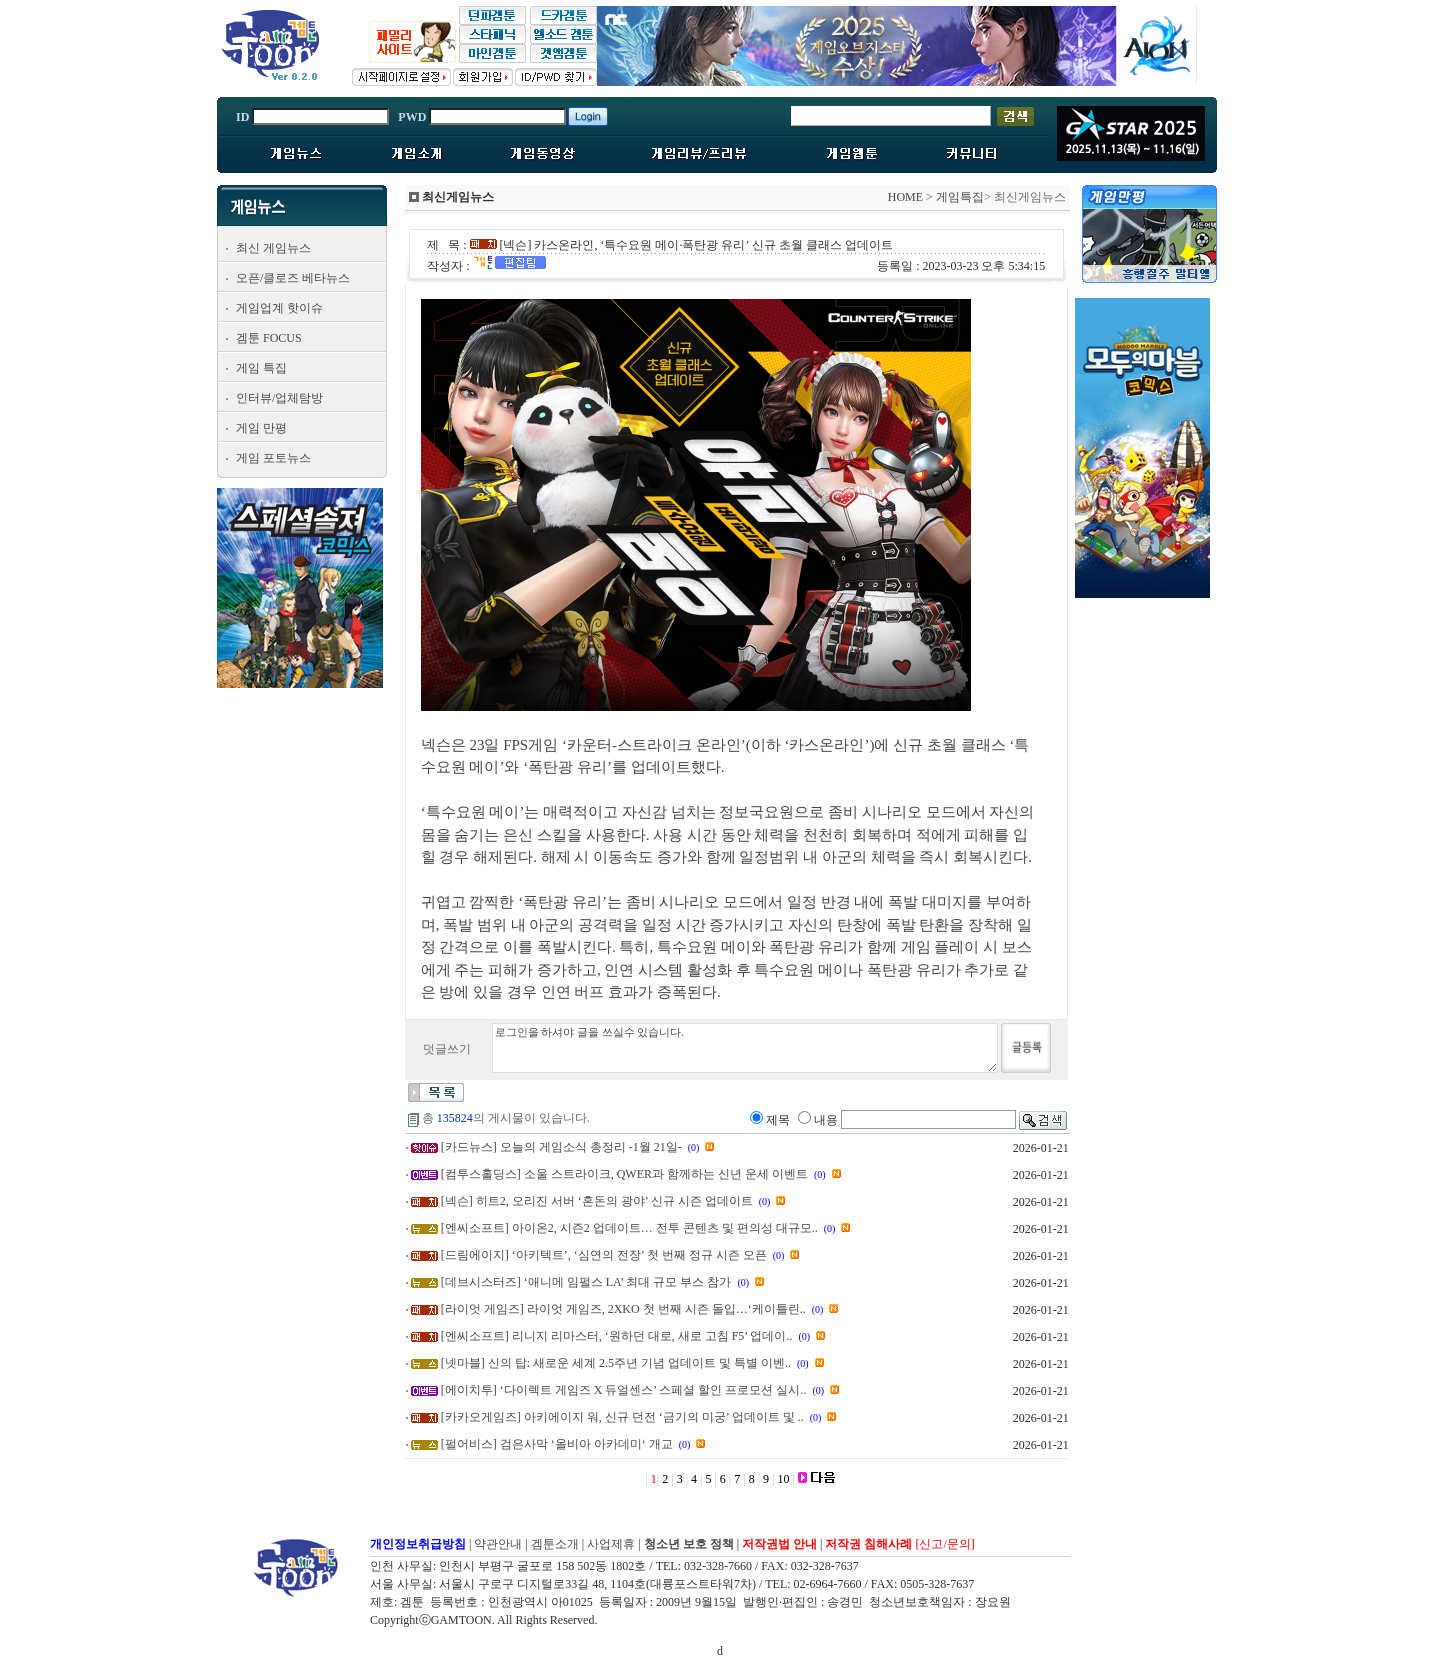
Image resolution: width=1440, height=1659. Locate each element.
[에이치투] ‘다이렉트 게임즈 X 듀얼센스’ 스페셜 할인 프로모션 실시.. (624, 1390)
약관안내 (498, 1544)
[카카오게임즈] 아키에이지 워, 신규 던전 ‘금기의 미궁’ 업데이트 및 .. (622, 1417)
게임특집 (960, 197)
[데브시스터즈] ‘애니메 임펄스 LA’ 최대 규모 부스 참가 (586, 1282)
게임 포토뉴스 (273, 458)
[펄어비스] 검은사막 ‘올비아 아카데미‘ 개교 (557, 1444)
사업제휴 (611, 1544)
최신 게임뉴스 (273, 248)
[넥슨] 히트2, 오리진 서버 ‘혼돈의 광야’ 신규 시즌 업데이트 (597, 1201)
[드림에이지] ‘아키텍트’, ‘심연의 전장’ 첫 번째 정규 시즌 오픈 (604, 1255)
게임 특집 (261, 368)
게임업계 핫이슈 (279, 308)
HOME (905, 197)
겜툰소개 (555, 1544)
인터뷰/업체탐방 (279, 398)
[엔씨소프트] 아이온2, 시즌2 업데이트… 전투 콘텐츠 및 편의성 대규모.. (629, 1228)
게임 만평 (261, 428)
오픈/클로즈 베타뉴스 (293, 278)
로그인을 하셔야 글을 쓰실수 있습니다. (745, 1048)
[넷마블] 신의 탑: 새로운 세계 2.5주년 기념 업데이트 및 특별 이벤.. (616, 1363)
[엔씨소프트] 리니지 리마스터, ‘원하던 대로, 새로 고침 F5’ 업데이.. (617, 1336)
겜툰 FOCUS (269, 338)
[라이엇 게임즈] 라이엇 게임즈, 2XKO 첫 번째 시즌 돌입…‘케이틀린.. (623, 1309)
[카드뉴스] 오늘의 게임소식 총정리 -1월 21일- (561, 1147)
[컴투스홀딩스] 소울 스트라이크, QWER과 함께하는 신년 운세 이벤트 (624, 1174)
